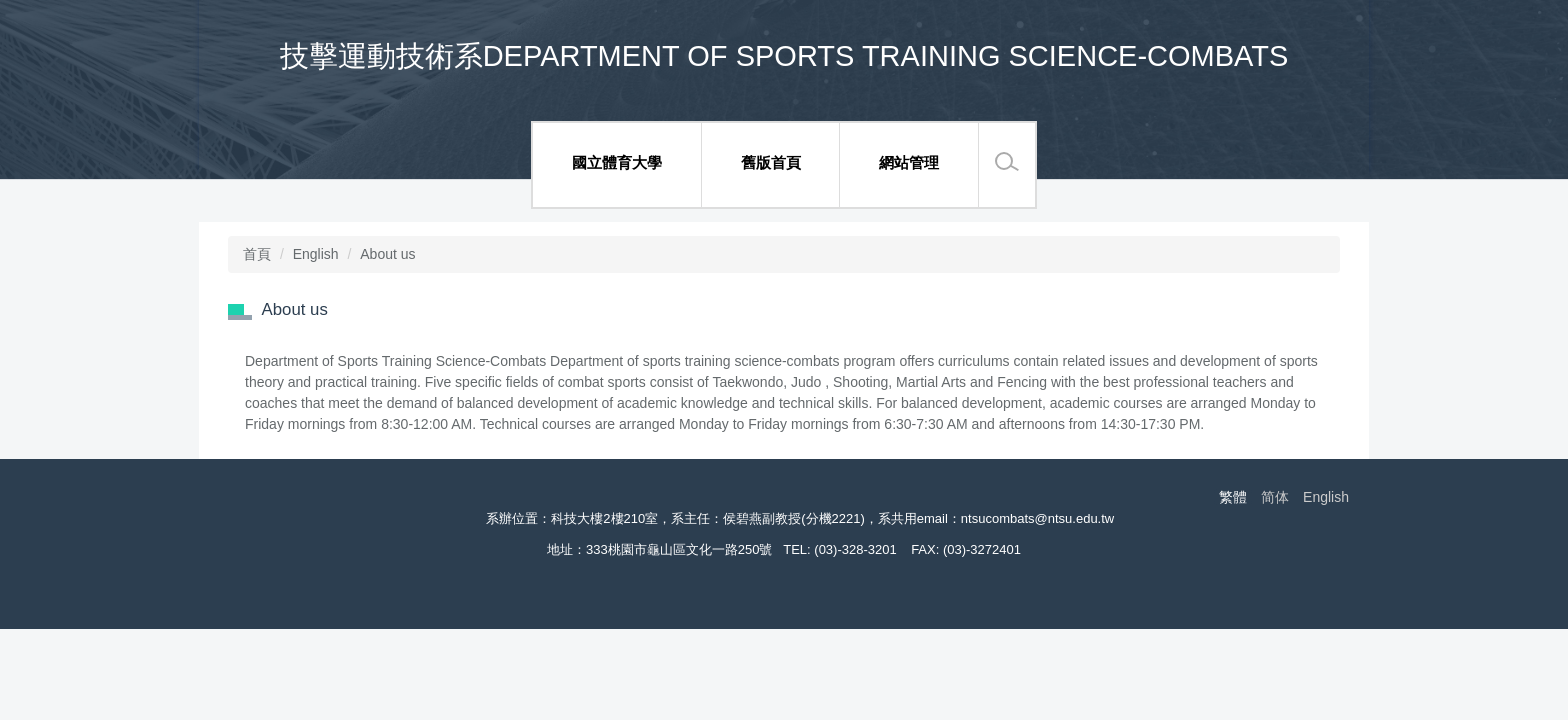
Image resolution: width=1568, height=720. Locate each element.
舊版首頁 (771, 162)
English (316, 254)
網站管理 (909, 162)
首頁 (257, 254)
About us (387, 254)
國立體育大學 (617, 162)
